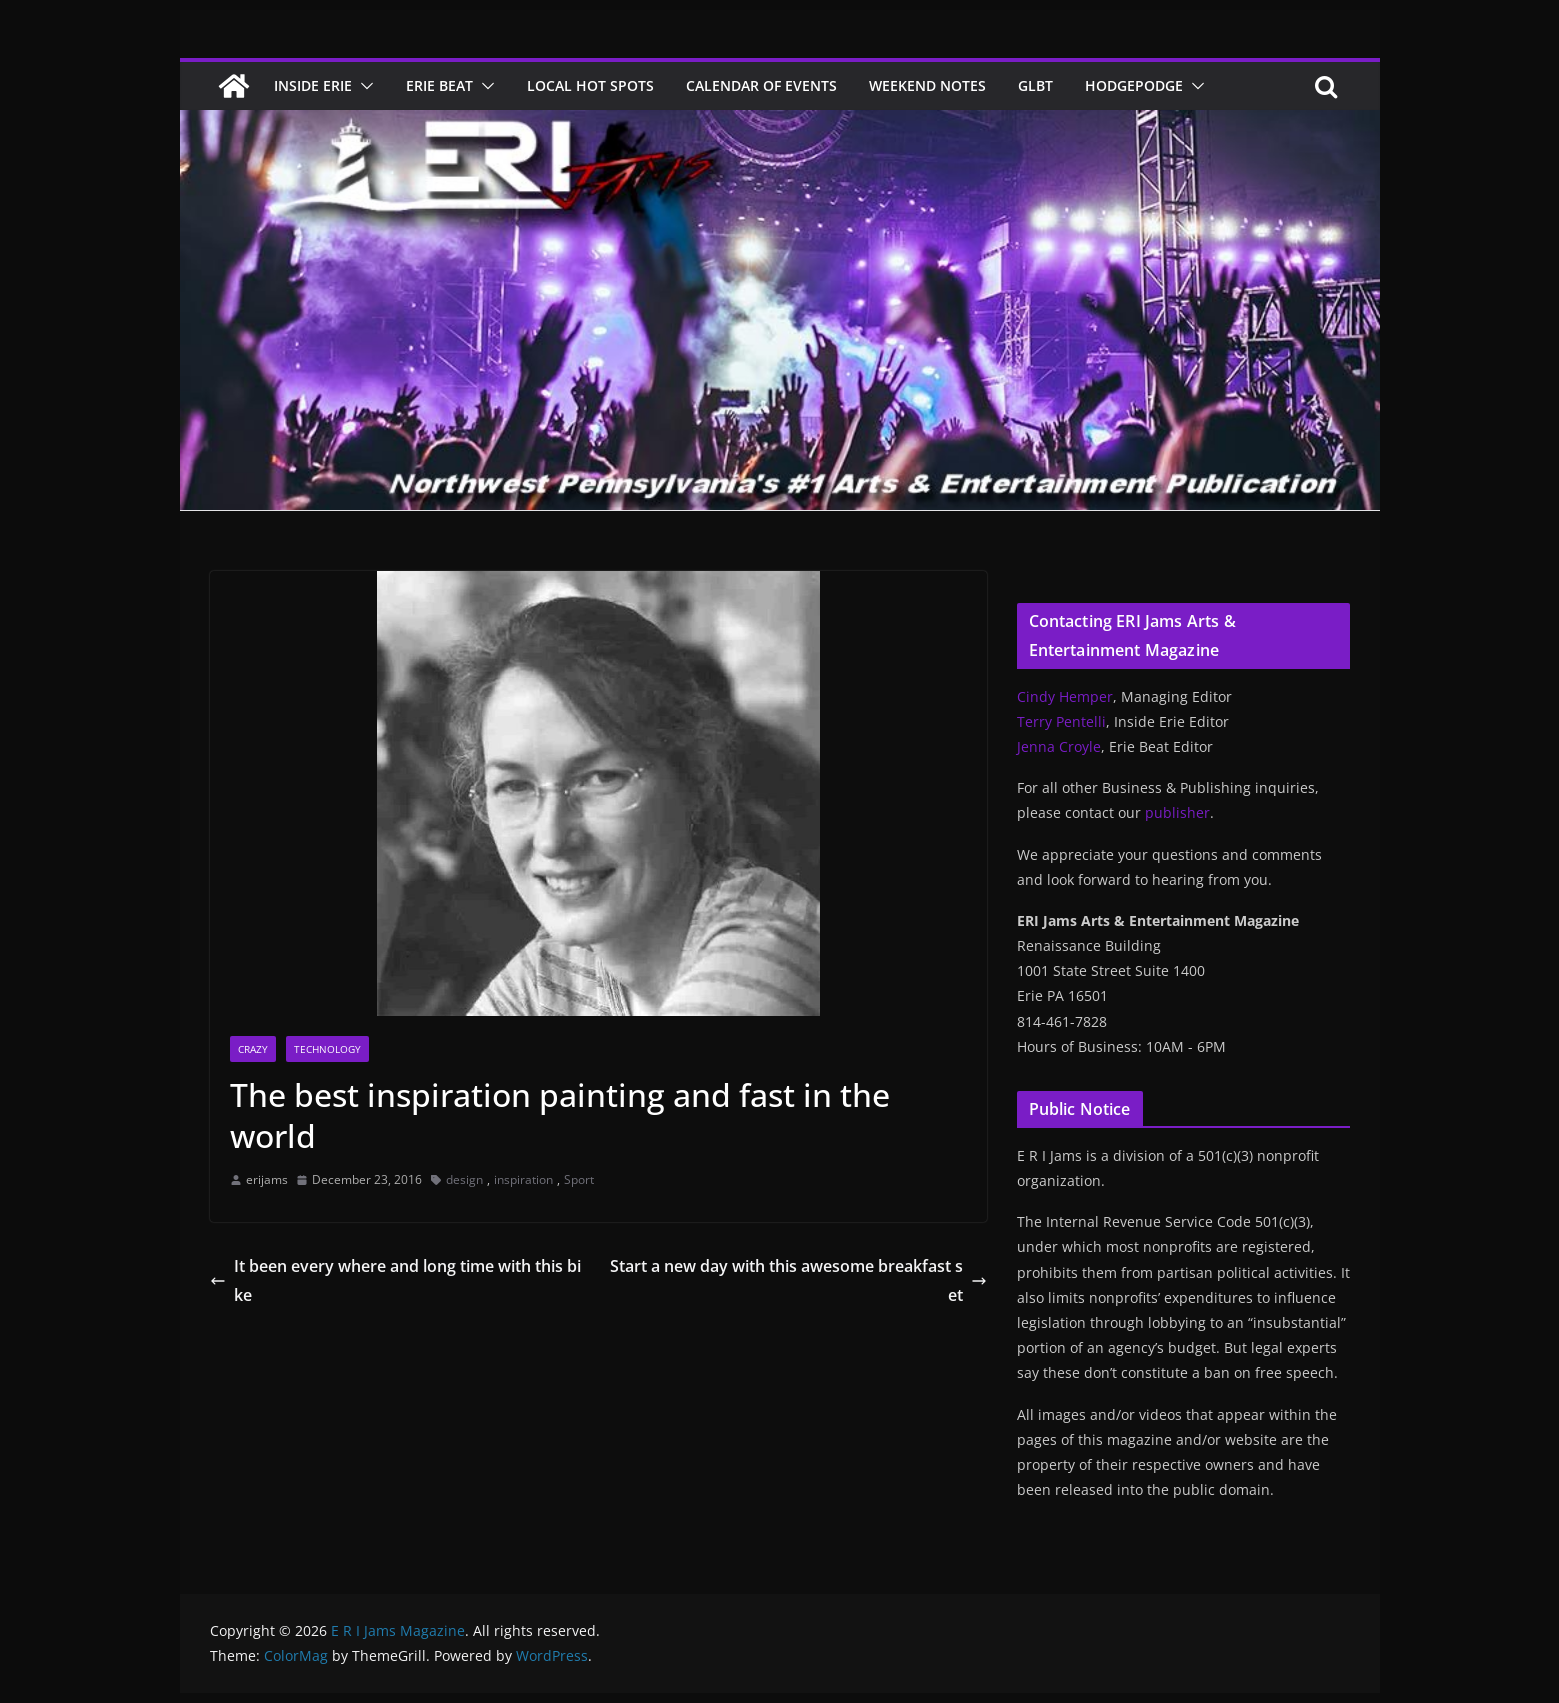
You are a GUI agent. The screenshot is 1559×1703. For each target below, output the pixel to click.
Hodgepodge (1134, 85)
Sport (579, 1179)
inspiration (523, 1179)
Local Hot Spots (590, 85)
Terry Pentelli (1061, 721)
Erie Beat (439, 85)
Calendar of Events (761, 85)
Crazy (253, 1049)
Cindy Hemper (1065, 696)
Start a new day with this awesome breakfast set (798, 1280)
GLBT (1035, 85)
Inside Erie (313, 85)
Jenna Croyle (1059, 746)
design (464, 1179)
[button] (363, 86)
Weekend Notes (927, 85)
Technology (327, 1049)
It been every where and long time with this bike (395, 1280)
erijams (267, 1179)
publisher (1177, 812)
